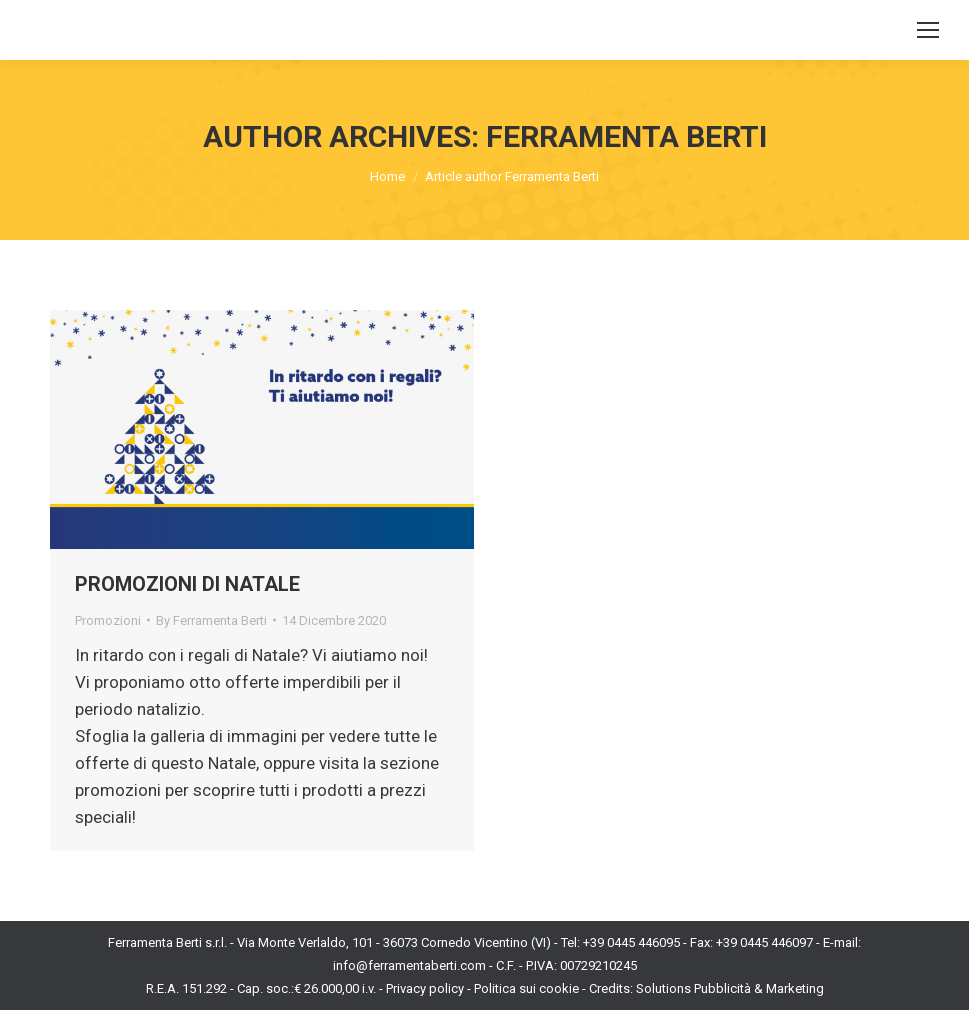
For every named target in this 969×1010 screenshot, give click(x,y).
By (211, 620)
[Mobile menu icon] (928, 30)
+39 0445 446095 (631, 942)
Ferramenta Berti (626, 136)
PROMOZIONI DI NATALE (187, 584)
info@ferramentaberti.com (409, 965)
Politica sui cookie (526, 988)
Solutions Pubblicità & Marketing (730, 988)
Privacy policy (425, 988)
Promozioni (108, 620)
